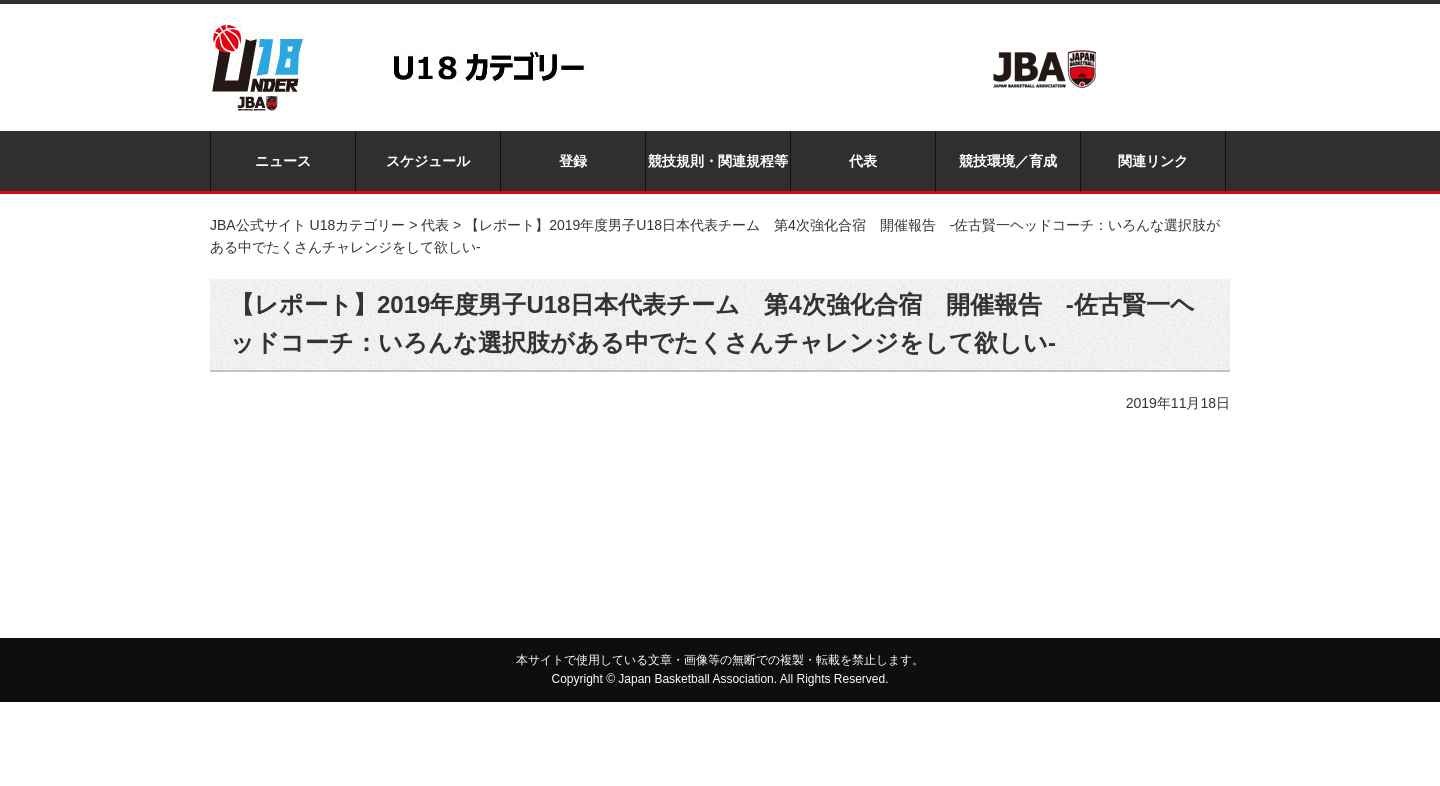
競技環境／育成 (1008, 161)
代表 (863, 161)
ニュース (283, 161)
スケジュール (428, 161)
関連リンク (1153, 161)
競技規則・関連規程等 (718, 161)
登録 (573, 161)
